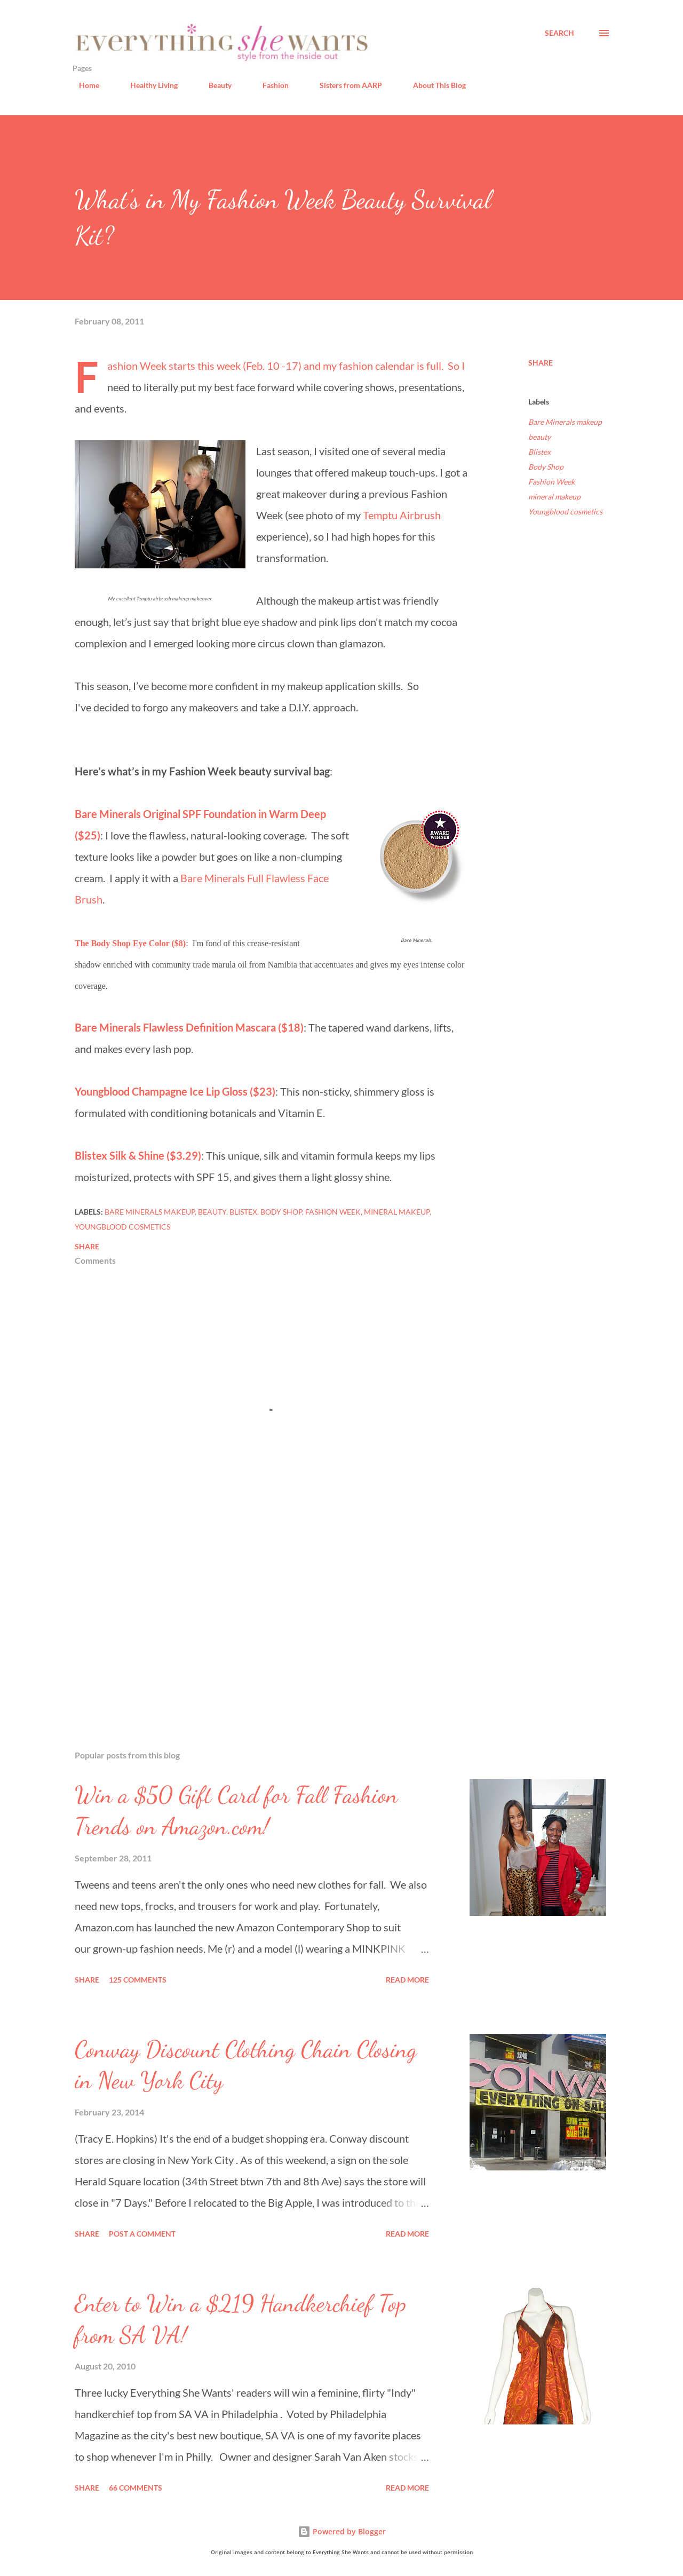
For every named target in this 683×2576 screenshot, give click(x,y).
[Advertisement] (255, 1617)
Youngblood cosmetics (565, 511)
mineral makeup (554, 496)
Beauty (213, 85)
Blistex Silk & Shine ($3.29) (138, 1155)
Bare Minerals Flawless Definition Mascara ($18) (189, 1027)
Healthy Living (147, 85)
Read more (407, 1979)
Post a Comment (142, 2233)
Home (83, 85)
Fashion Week (551, 481)
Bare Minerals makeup (565, 421)
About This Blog (433, 85)
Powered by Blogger (342, 2531)
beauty (539, 436)
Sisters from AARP (344, 85)
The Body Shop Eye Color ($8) (130, 943)
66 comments (135, 2487)
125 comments (137, 1979)
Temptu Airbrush (402, 515)
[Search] (559, 33)
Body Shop (545, 466)
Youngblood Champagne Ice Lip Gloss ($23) (175, 1091)
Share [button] (540, 362)
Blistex (539, 451)
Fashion (269, 85)
